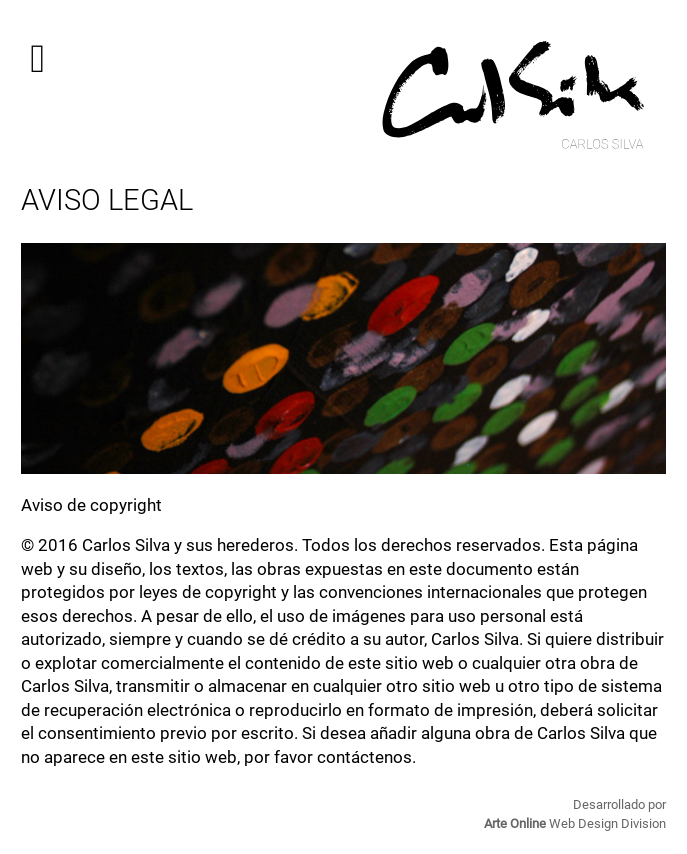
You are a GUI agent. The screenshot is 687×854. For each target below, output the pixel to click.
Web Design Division (575, 823)
